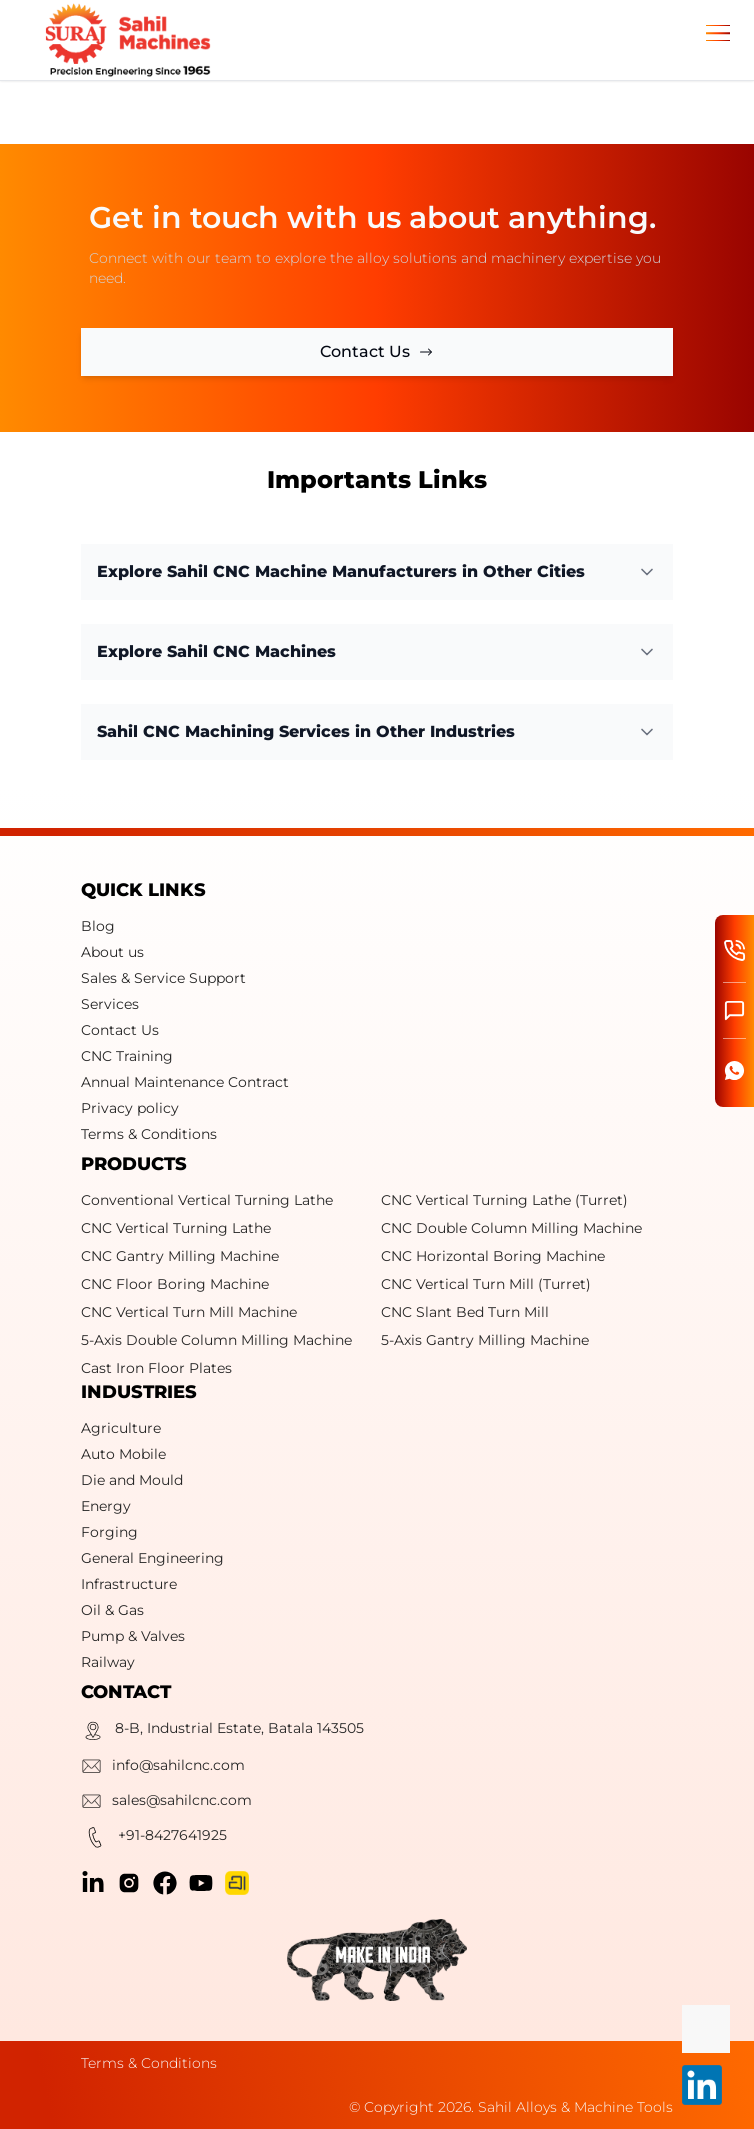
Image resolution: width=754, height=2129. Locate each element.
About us (112, 952)
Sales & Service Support (163, 978)
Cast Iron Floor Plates (156, 1368)
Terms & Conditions (149, 1134)
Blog (98, 926)
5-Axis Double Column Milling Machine (216, 1340)
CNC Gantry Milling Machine (180, 1256)
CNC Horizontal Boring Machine (493, 1256)
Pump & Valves (133, 1636)
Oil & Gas (112, 1610)
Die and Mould (132, 1480)
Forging (109, 1532)
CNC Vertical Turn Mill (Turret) (486, 1284)
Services (110, 1004)
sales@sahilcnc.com (166, 1803)
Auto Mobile (123, 1454)
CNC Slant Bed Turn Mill (465, 1312)
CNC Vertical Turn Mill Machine (189, 1312)
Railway (108, 1662)
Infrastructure (129, 1584)
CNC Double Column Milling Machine (511, 1228)
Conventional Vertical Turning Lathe (207, 1200)
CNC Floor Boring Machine (175, 1284)
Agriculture (121, 1428)
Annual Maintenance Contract (185, 1082)
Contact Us (120, 1030)
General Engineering (152, 1558)
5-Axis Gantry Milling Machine (485, 1340)
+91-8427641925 (154, 1840)
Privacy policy (130, 1108)
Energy (106, 1506)
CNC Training (127, 1056)
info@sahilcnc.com (163, 1768)
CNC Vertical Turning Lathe (176, 1228)
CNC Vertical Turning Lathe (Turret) (504, 1200)
